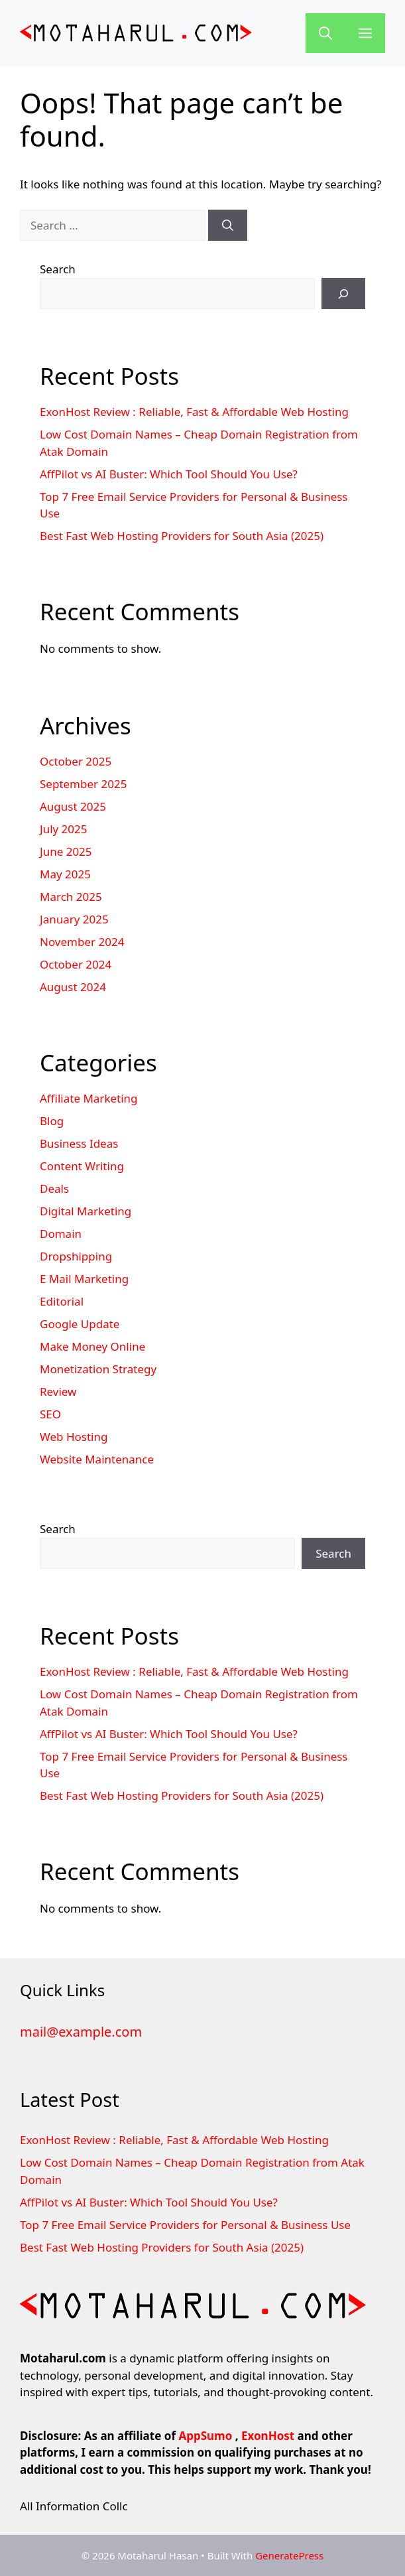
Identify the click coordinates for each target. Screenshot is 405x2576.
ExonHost (267, 2435)
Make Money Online (92, 1346)
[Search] (227, 225)
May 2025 (65, 874)
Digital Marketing (85, 1211)
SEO (50, 1414)
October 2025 (75, 761)
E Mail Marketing (84, 1278)
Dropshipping (76, 1256)
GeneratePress (289, 2555)
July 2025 (63, 829)
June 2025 (66, 851)
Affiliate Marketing (89, 1098)
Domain (61, 1233)
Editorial (62, 1301)
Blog (52, 1120)
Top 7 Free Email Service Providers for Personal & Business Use (185, 2224)
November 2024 (82, 941)
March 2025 (71, 896)
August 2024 (73, 986)
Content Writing (82, 1166)
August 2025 (73, 806)
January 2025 (74, 919)
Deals (54, 1188)
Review (58, 1391)
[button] (325, 33)
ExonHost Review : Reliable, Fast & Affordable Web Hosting (194, 411)
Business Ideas (79, 1143)
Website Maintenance (97, 1459)
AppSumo (205, 2435)
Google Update (79, 1323)
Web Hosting (73, 1436)
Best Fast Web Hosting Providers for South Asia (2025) (181, 535)
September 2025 (83, 783)
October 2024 (75, 964)
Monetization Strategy (98, 1369)
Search (58, 269)
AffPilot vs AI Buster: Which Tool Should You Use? (169, 474)
